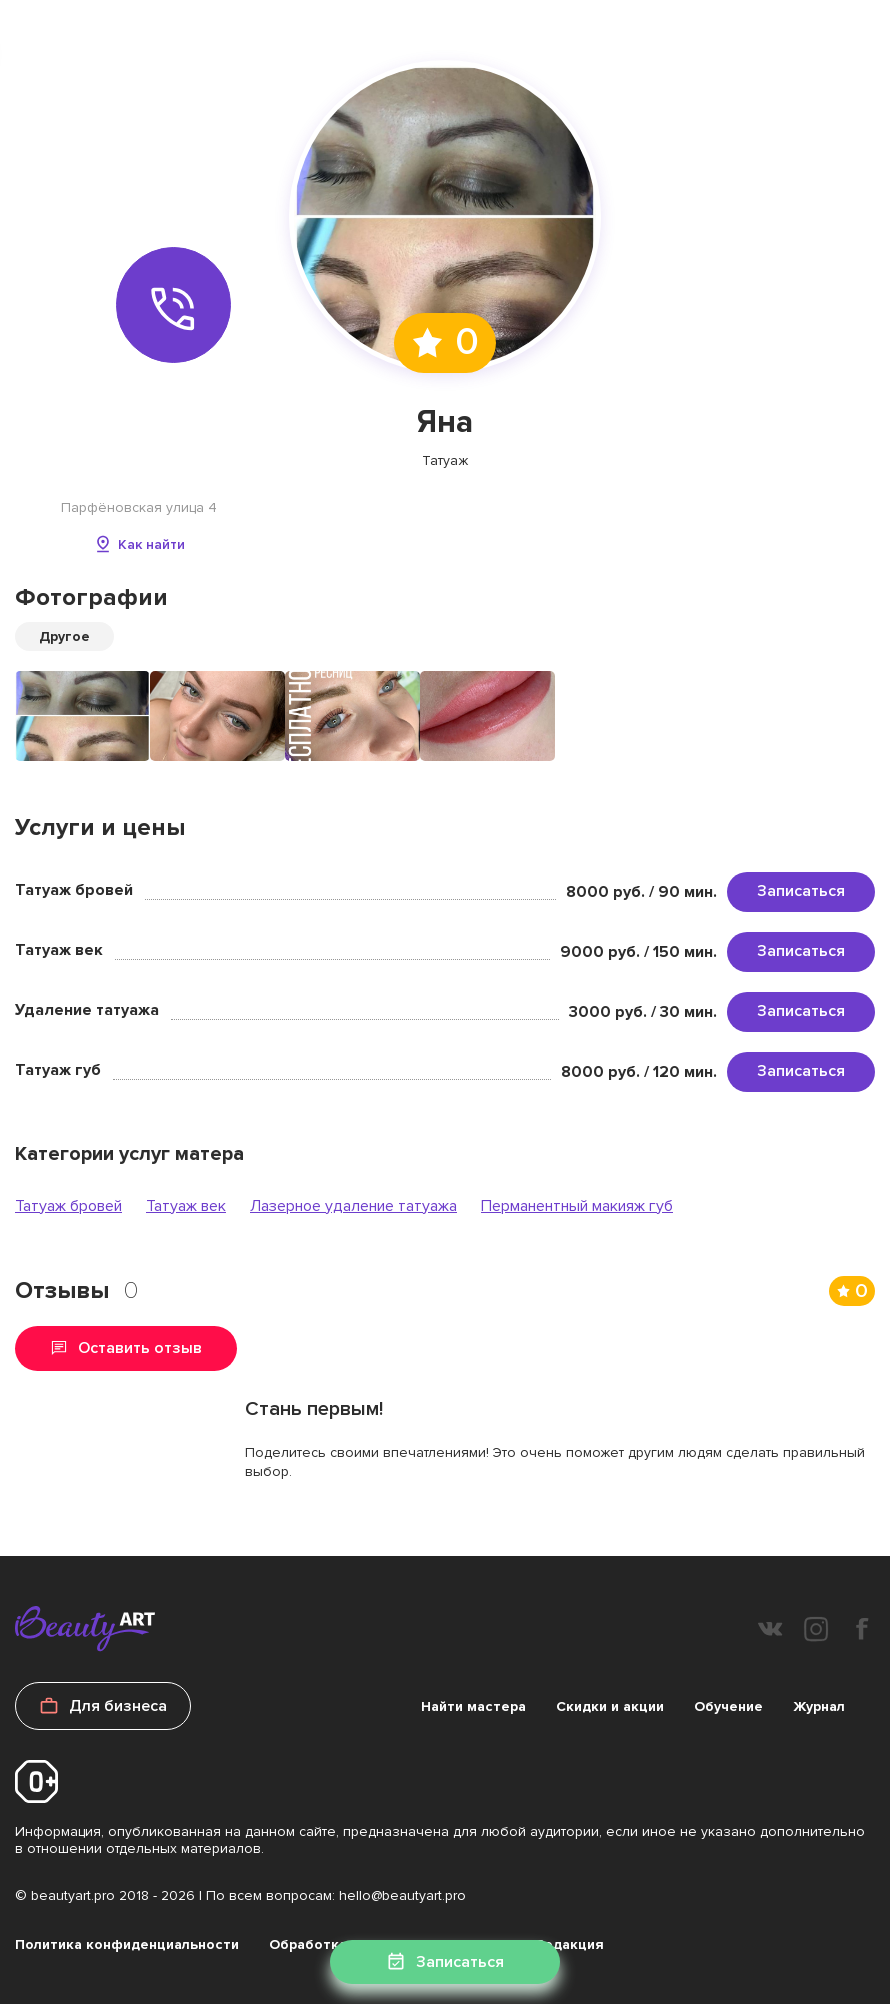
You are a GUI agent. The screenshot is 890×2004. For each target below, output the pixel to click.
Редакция (570, 1944)
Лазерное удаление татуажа (353, 1206)
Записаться (801, 891)
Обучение (728, 1706)
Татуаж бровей (68, 1206)
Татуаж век (186, 1206)
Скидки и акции (610, 1706)
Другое (64, 636)
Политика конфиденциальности (127, 1944)
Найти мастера (473, 1706)
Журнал (819, 1706)
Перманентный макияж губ (577, 1206)
